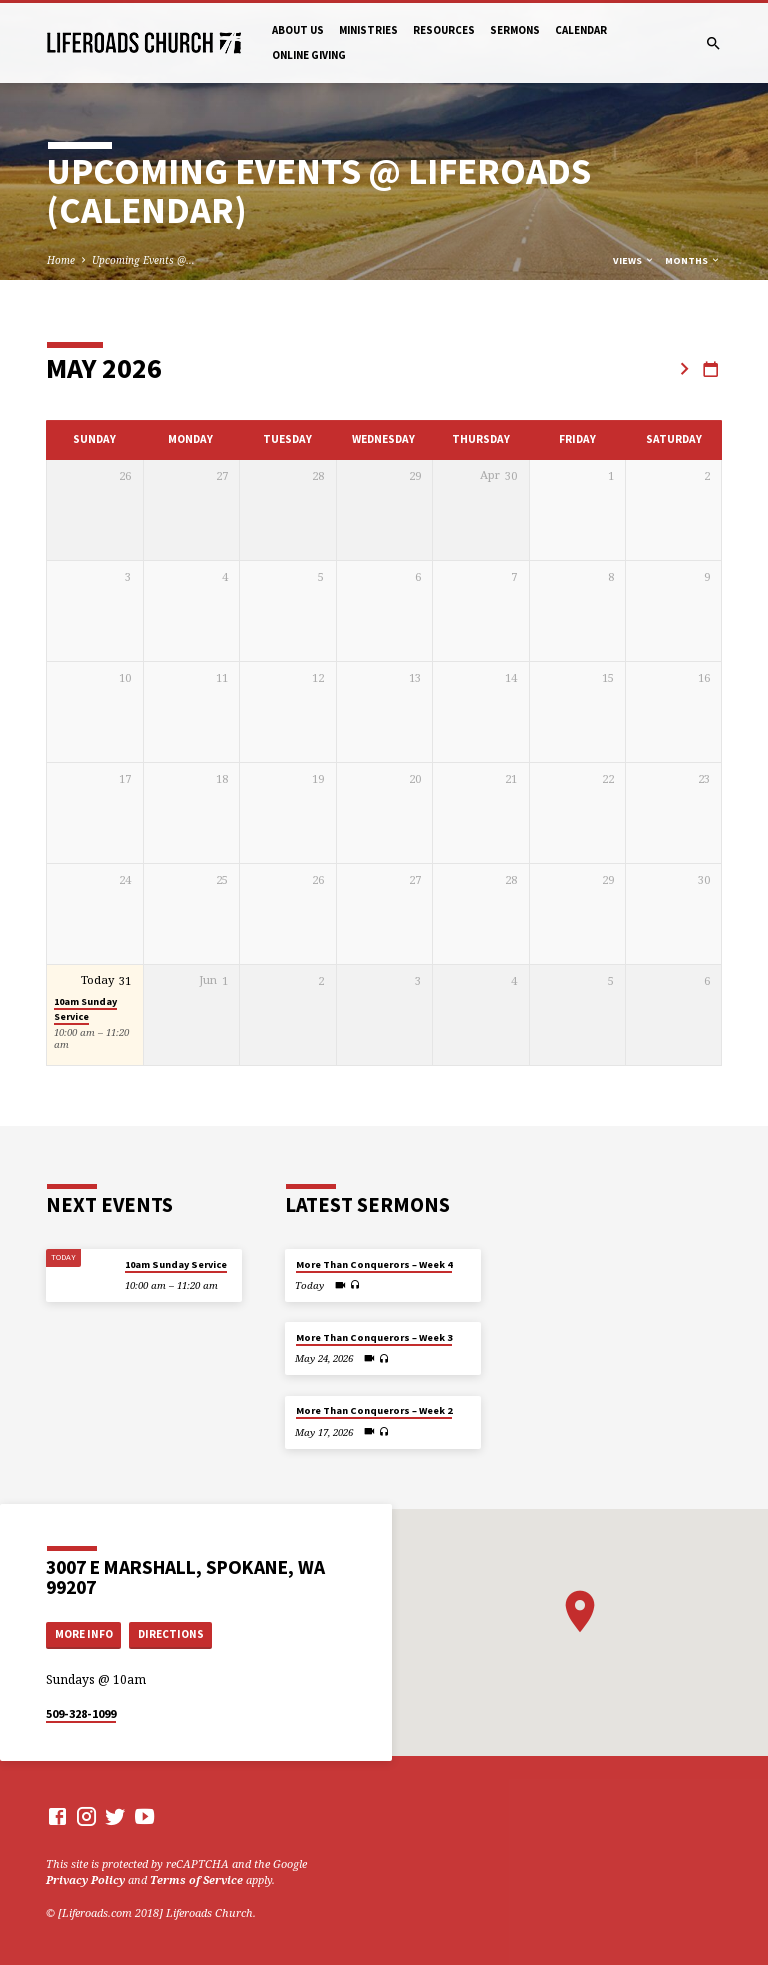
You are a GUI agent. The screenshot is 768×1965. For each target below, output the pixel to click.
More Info (84, 1634)
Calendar (581, 30)
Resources (444, 30)
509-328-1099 (81, 1713)
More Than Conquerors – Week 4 (374, 1264)
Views (634, 260)
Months (693, 260)
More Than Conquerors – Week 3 (374, 1337)
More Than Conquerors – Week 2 (374, 1410)
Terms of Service (196, 1879)
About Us (298, 30)
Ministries (368, 30)
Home (61, 260)
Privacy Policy (85, 1879)
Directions (171, 1634)
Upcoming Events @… (143, 260)
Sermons (515, 30)
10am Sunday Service (85, 1009)
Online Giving (309, 55)
